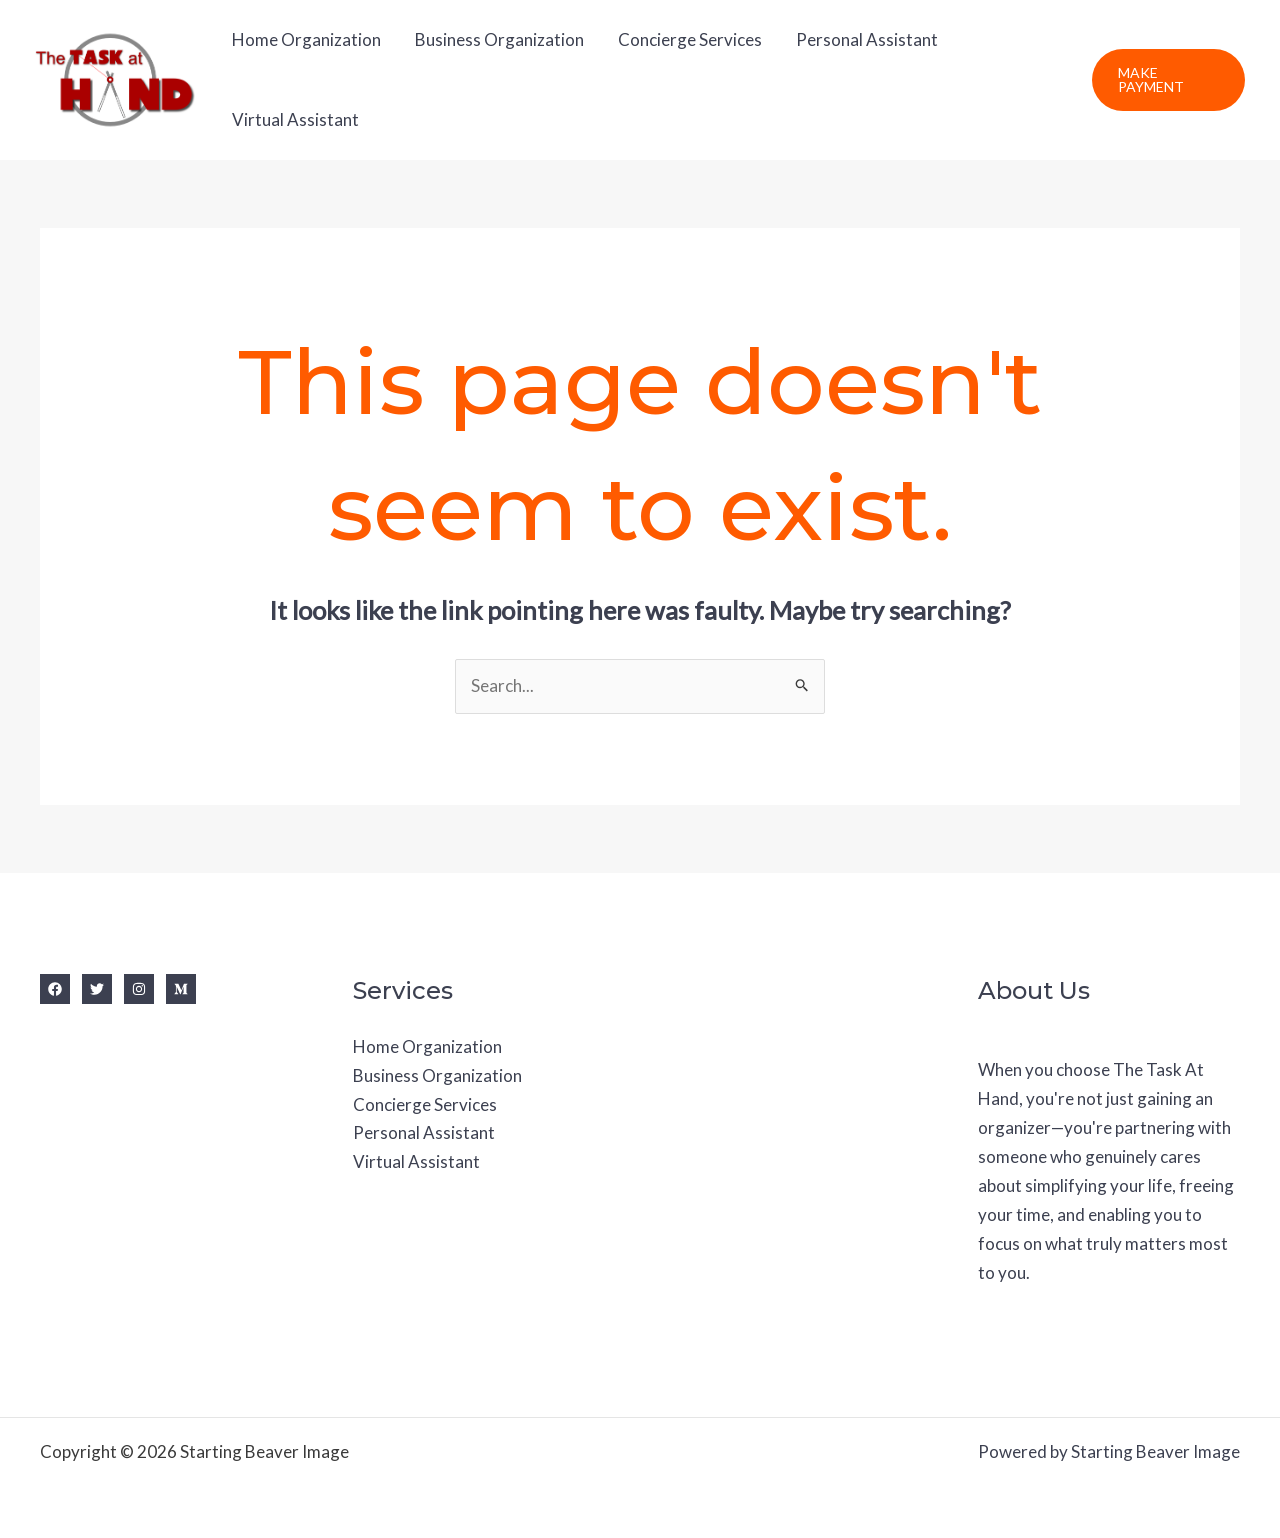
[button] (1168, 80)
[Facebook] (55, 989)
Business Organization (499, 39)
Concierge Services (690, 39)
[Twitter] (97, 989)
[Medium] (181, 989)
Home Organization (306, 39)
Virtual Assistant (295, 119)
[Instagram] (139, 989)
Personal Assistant (867, 39)
